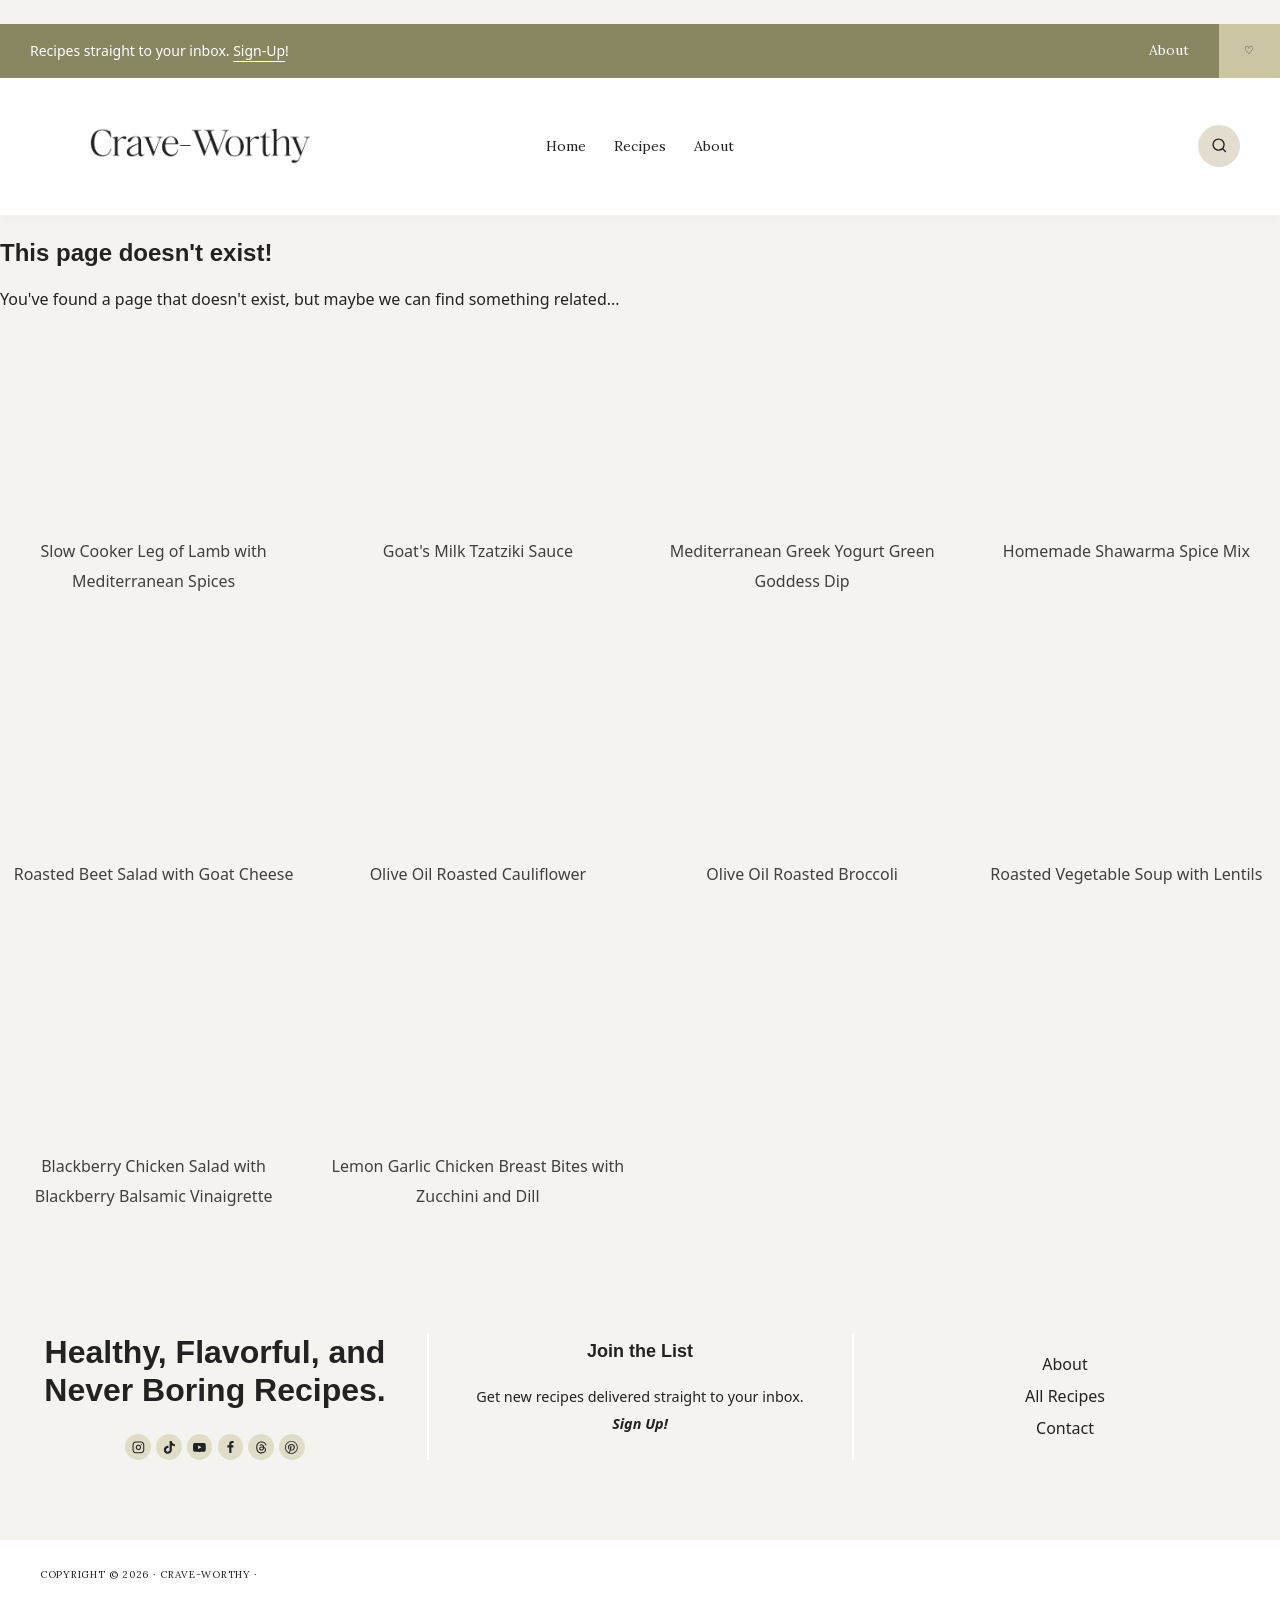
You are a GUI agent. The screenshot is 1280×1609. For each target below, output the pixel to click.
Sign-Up (259, 50)
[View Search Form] (1219, 146)
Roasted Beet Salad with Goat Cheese (154, 874)
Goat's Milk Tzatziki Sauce (478, 551)
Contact (1065, 1428)
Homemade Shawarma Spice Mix (1126, 551)
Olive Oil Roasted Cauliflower (478, 874)
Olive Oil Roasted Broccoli (802, 874)
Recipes (640, 146)
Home (566, 146)
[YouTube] (200, 1447)
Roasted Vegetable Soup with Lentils (1126, 874)
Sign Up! (640, 1423)
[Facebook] (231, 1447)
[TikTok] (169, 1447)
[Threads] (261, 1447)
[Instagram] (138, 1447)
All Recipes (1065, 1396)
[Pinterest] (292, 1447)
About (1169, 50)
